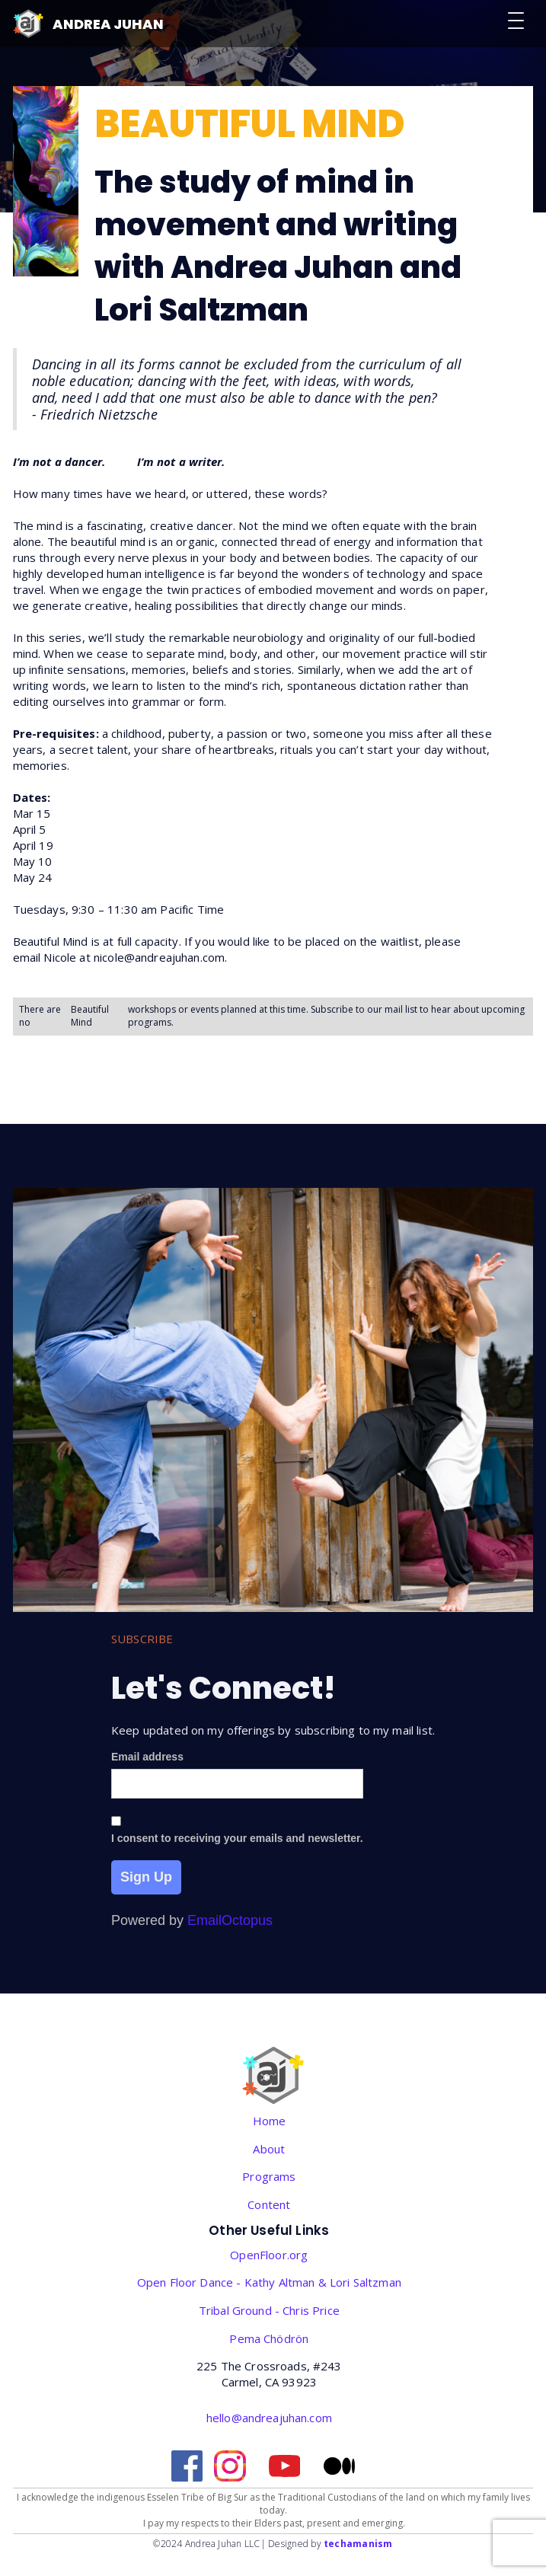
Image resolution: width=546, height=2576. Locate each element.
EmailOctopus (230, 1920)
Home (269, 2120)
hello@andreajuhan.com (269, 2417)
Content (268, 2204)
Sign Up (146, 1877)
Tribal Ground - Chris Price (269, 2310)
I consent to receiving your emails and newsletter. (237, 1838)
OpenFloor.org (269, 2254)
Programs (268, 2176)
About (269, 2148)
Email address (147, 1757)
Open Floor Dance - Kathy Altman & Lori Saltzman (269, 2282)
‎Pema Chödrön (268, 2338)
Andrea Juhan (108, 24)
